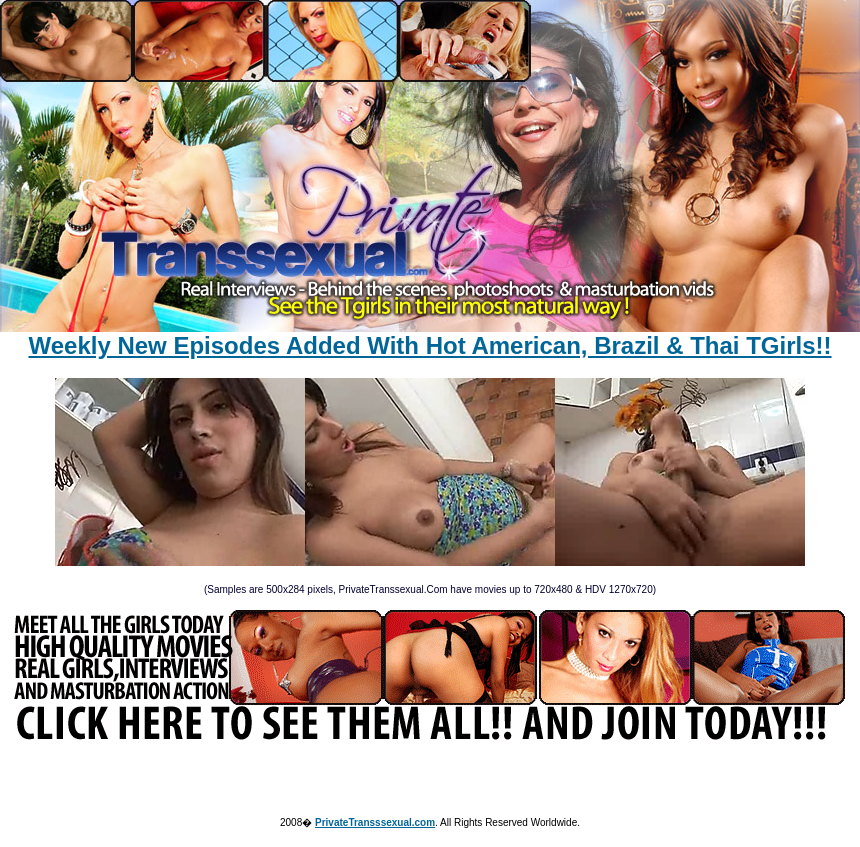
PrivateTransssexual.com (375, 822)
